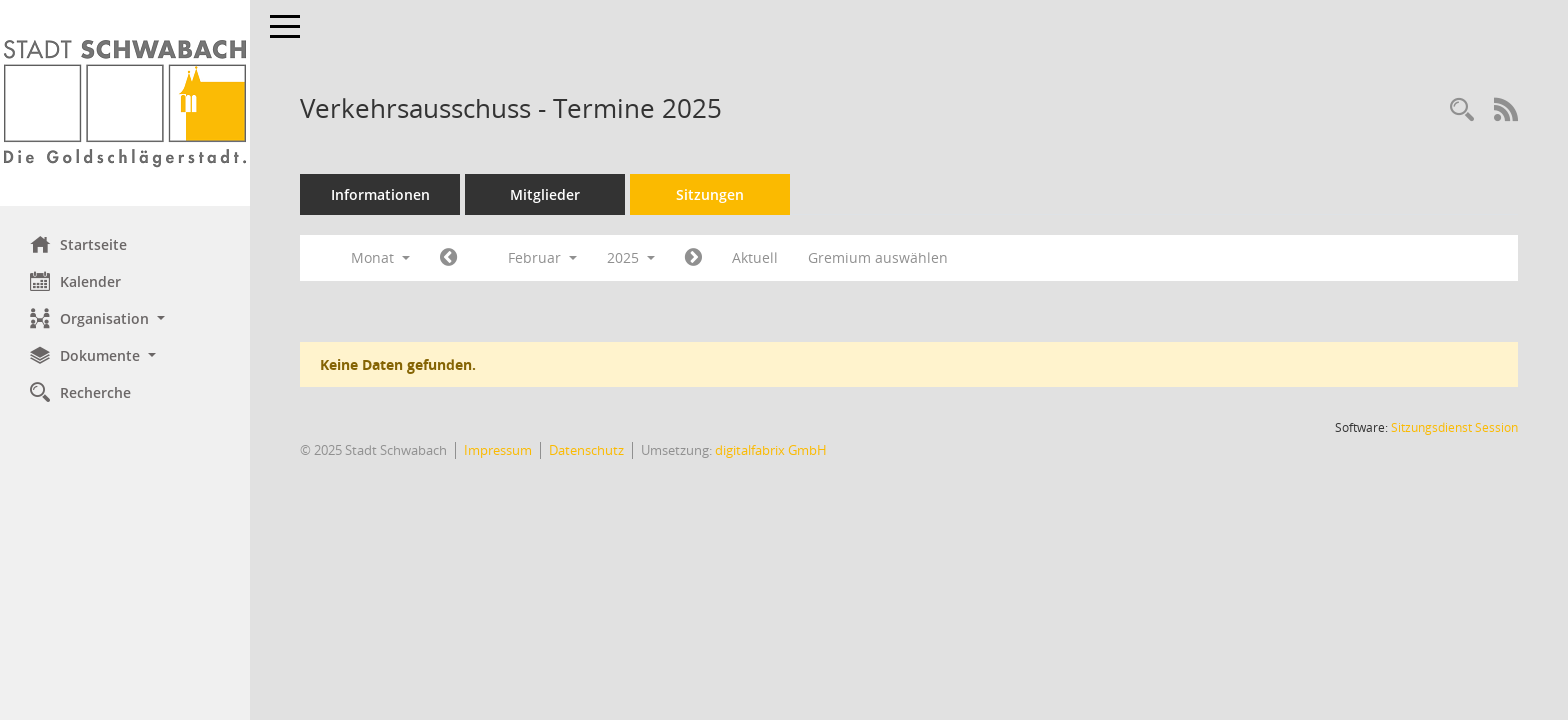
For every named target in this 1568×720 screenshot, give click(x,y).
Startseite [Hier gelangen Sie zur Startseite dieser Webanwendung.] (78, 244)
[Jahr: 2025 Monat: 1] (448, 258)
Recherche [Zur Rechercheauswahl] (80, 392)
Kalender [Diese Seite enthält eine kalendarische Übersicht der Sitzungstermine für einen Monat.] (75, 281)
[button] (125, 318)
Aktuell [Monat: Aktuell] (755, 257)
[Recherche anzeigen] (1462, 110)
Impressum (498, 450)
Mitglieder (545, 194)
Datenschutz (586, 450)
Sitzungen (710, 194)
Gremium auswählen (878, 257)
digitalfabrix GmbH (771, 450)
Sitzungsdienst (1454, 427)
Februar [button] (542, 257)
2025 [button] (631, 257)
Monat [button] (380, 257)
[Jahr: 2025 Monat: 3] (693, 258)
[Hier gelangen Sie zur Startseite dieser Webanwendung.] (125, 103)
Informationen (380, 194)
